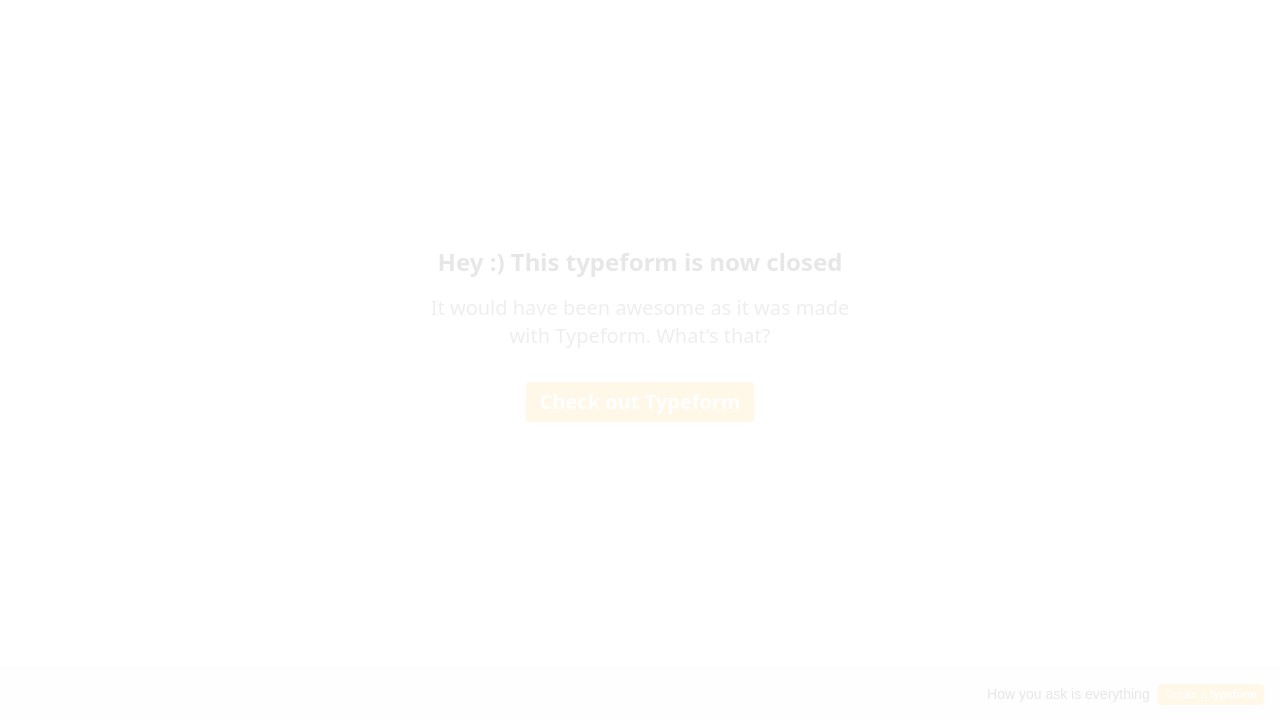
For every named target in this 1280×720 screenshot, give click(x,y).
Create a (1211, 694)
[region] (196, 643)
